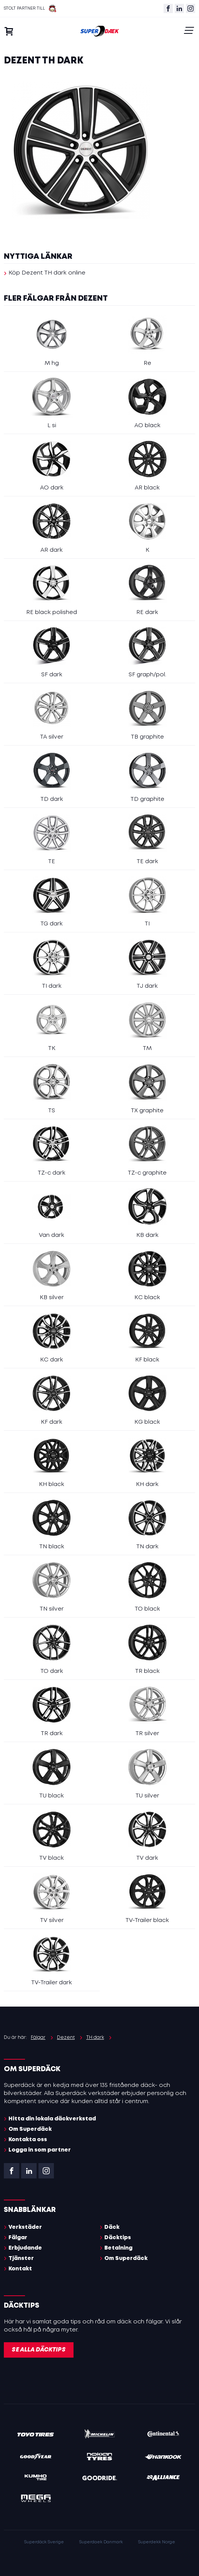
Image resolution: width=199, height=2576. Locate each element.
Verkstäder (25, 2227)
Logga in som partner (39, 2150)
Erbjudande (25, 2248)
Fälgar (17, 2237)
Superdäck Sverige (44, 2542)
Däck (111, 2227)
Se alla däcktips (39, 2350)
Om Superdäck (30, 2129)
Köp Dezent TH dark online (46, 273)
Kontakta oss (27, 2139)
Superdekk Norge (156, 2542)
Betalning (118, 2248)
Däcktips (117, 2237)
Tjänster (21, 2258)
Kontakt (20, 2268)
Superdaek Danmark (101, 2542)
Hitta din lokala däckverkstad (52, 2119)
